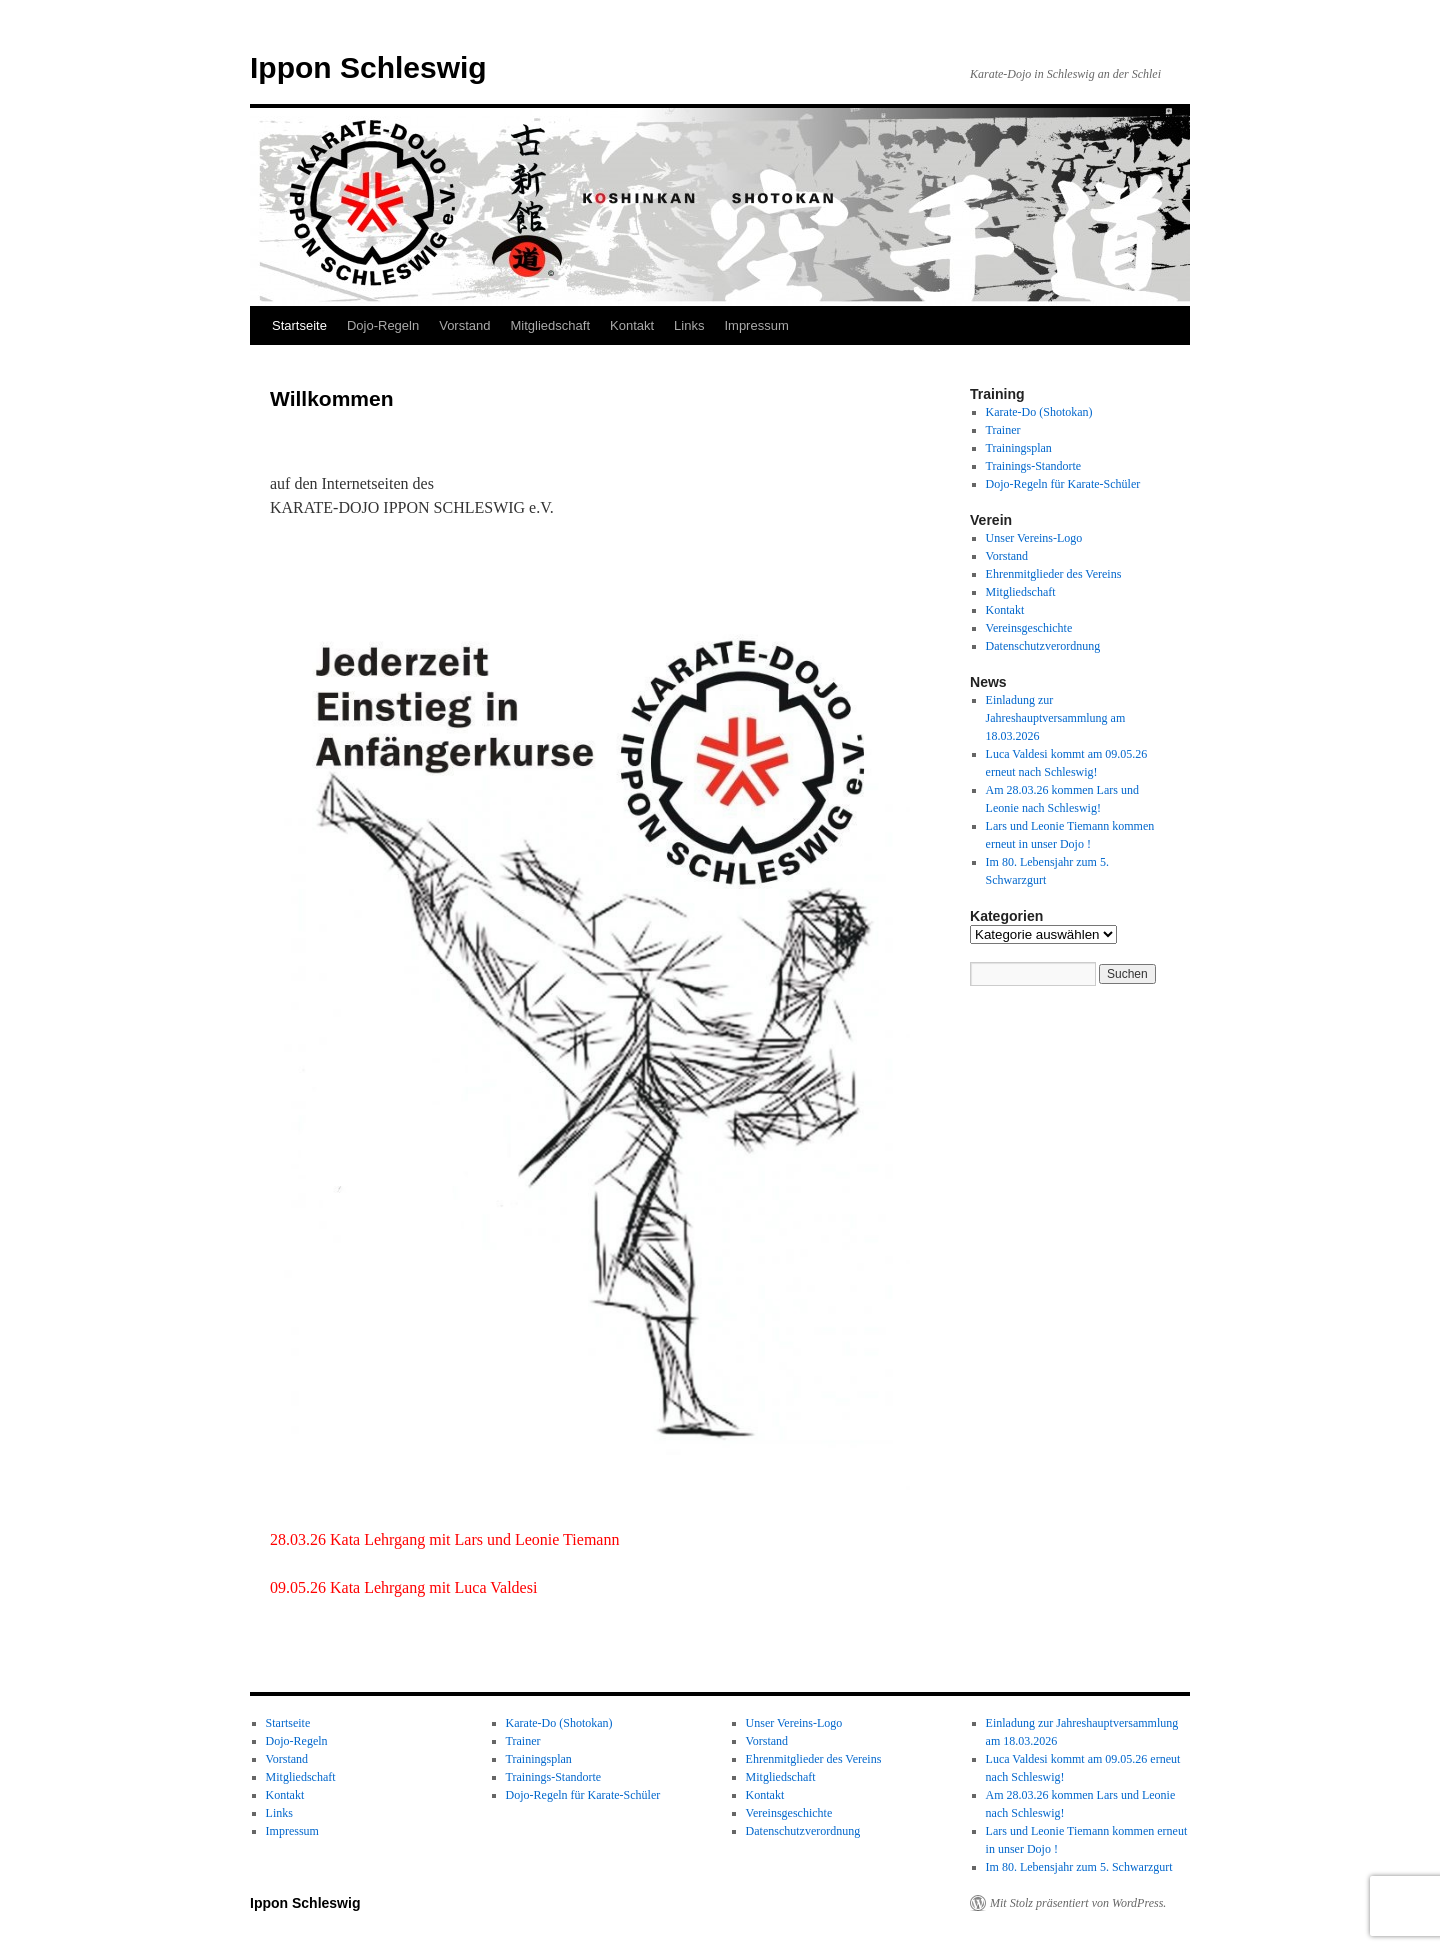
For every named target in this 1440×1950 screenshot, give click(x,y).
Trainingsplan (1019, 448)
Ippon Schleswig (368, 67)
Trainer (1003, 430)
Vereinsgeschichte (1029, 628)
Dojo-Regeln (383, 325)
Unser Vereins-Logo (1034, 538)
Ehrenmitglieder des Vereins (1054, 574)
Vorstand (464, 325)
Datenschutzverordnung (1043, 646)
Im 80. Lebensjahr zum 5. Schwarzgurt (1079, 1867)
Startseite (299, 325)
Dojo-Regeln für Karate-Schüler (1063, 484)
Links (689, 325)
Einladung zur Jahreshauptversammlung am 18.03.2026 (1056, 718)
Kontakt (632, 325)
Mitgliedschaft (550, 325)
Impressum (756, 325)
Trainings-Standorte (1034, 466)
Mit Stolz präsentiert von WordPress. (1078, 1903)
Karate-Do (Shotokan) (1039, 412)
